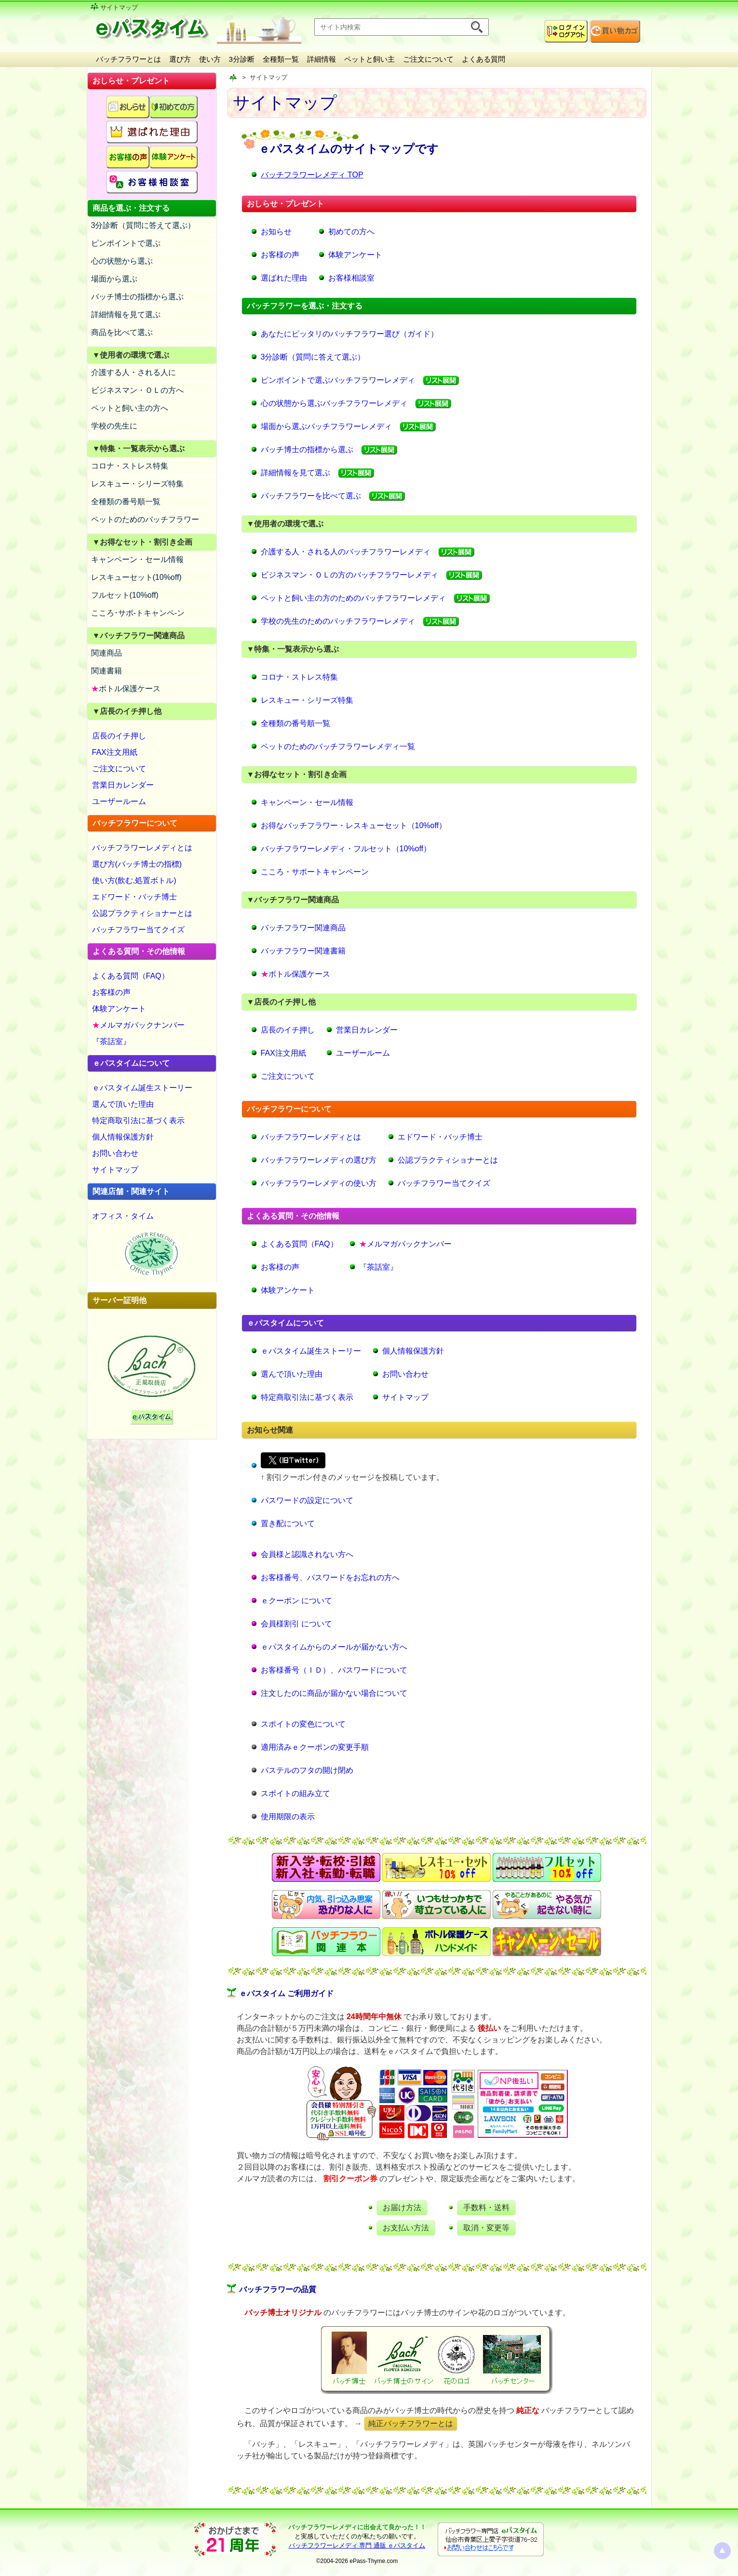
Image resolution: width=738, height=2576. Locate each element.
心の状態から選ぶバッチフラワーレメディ (334, 403)
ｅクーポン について (296, 1601)
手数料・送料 (486, 2207)
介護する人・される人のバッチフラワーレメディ (345, 552)
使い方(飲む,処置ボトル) (134, 880)
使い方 (210, 59)
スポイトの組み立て (295, 1793)
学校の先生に (114, 426)
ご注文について (428, 59)
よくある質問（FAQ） (130, 976)
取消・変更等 (486, 2228)
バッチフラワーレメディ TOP (312, 175)
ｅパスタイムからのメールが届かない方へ (334, 1647)
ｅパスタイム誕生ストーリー (142, 1088)
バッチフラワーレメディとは (142, 848)
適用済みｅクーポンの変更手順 (315, 1747)
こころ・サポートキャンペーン (315, 872)
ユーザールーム (119, 801)
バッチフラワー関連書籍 (303, 951)
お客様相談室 (351, 278)
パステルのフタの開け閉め (307, 1770)
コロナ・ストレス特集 (129, 466)
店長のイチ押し (119, 736)
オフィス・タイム (123, 1216)
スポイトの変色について (303, 1724)
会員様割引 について (296, 1624)
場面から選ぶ (114, 279)
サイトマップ (115, 1170)
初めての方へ (351, 232)
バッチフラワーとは (128, 59)
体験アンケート (119, 1009)
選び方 (180, 59)
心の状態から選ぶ (122, 261)
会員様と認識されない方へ (307, 1554)
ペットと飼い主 (369, 59)
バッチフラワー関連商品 (303, 928)
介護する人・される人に (133, 372)
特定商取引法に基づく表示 (138, 1120)
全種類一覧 (281, 59)
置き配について (288, 1523)
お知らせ (276, 232)
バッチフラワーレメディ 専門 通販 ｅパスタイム (357, 2545)
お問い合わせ (115, 1153)
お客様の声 (111, 992)
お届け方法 (402, 2207)
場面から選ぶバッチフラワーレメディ (326, 426)
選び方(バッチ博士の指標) (137, 864)
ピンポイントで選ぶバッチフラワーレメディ (338, 380)
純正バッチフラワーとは (410, 2423)
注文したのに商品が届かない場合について (334, 1693)
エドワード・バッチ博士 (134, 897)
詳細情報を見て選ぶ (126, 314)
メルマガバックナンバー (138, 1025)
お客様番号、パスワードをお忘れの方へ (330, 1577)
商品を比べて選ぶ (122, 332)
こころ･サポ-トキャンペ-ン (138, 613)
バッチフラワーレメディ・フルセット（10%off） (346, 849)
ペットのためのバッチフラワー (145, 519)
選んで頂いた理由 (123, 1104)
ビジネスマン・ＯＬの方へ (137, 390)
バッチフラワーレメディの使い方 (318, 1183)
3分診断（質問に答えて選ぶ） (143, 225)
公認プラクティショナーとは (142, 913)
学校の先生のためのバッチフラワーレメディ (338, 621)
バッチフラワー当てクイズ (138, 930)
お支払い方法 (406, 2228)
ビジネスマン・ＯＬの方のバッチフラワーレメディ (349, 575)
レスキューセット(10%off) (136, 577)
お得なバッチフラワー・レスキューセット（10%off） (354, 825)
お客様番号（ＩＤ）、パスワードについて (334, 1670)
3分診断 (242, 59)
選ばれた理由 (284, 278)
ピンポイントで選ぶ (126, 243)
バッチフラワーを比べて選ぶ (311, 496)
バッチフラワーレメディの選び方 (318, 1160)
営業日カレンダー (123, 785)
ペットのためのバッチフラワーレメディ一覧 (338, 746)
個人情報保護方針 (123, 1137)
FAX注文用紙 (114, 752)
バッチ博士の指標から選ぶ (137, 297)
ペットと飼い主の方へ (129, 408)
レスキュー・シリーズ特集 (137, 484)
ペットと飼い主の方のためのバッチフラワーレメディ (353, 598)
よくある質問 (483, 59)
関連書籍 (106, 671)
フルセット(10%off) (125, 595)
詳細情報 (321, 59)
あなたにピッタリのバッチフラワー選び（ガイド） (349, 334)
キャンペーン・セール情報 (137, 559)
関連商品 (106, 653)
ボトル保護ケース (126, 688)
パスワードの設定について (307, 1500)
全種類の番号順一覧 (126, 501)
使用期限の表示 (288, 1816)
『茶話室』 (111, 1041)
